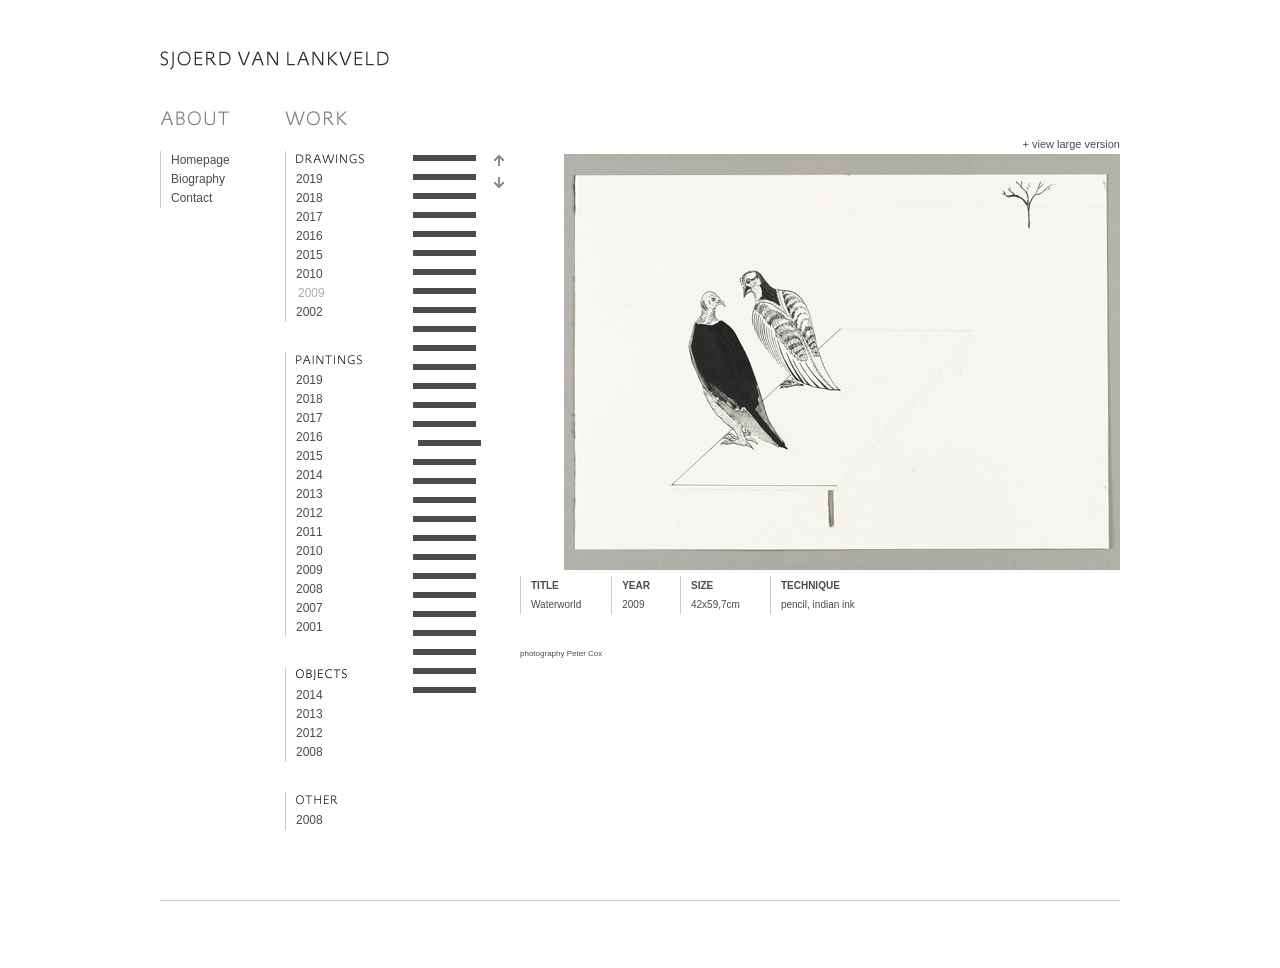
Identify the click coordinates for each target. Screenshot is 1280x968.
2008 (309, 589)
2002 (309, 312)
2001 (309, 627)
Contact (191, 198)
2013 (309, 494)
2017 (309, 217)
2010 (309, 274)
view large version (1076, 144)
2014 (309, 475)
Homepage (200, 160)
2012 (309, 513)
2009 (311, 293)
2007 (309, 608)
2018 (309, 198)
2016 (309, 236)
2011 (309, 532)
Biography (198, 179)
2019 (309, 179)
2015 (309, 255)
